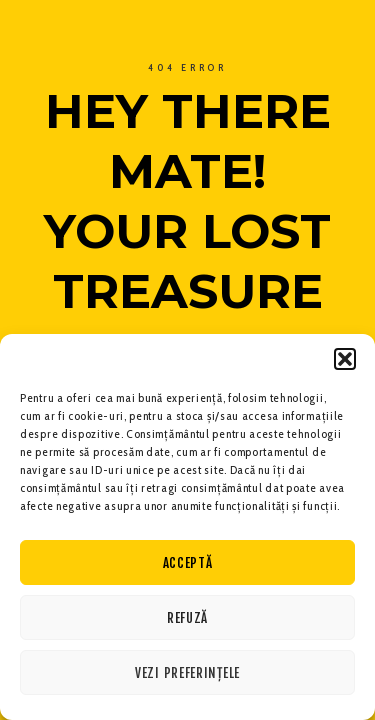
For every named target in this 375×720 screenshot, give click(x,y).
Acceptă (188, 563)
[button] (345, 359)
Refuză (187, 618)
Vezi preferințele (187, 673)
